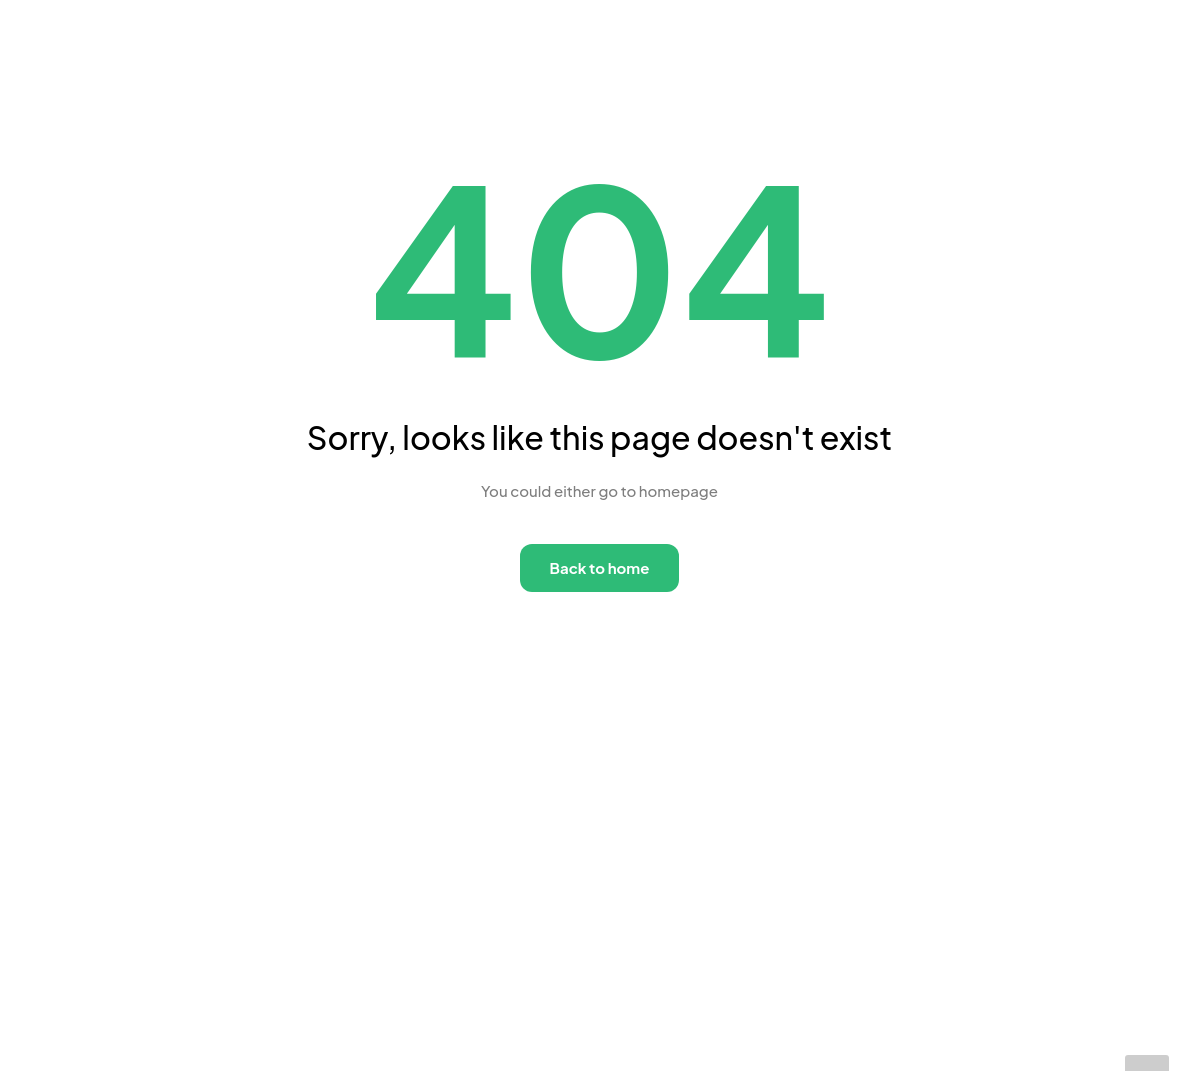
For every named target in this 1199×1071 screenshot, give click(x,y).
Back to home (600, 567)
